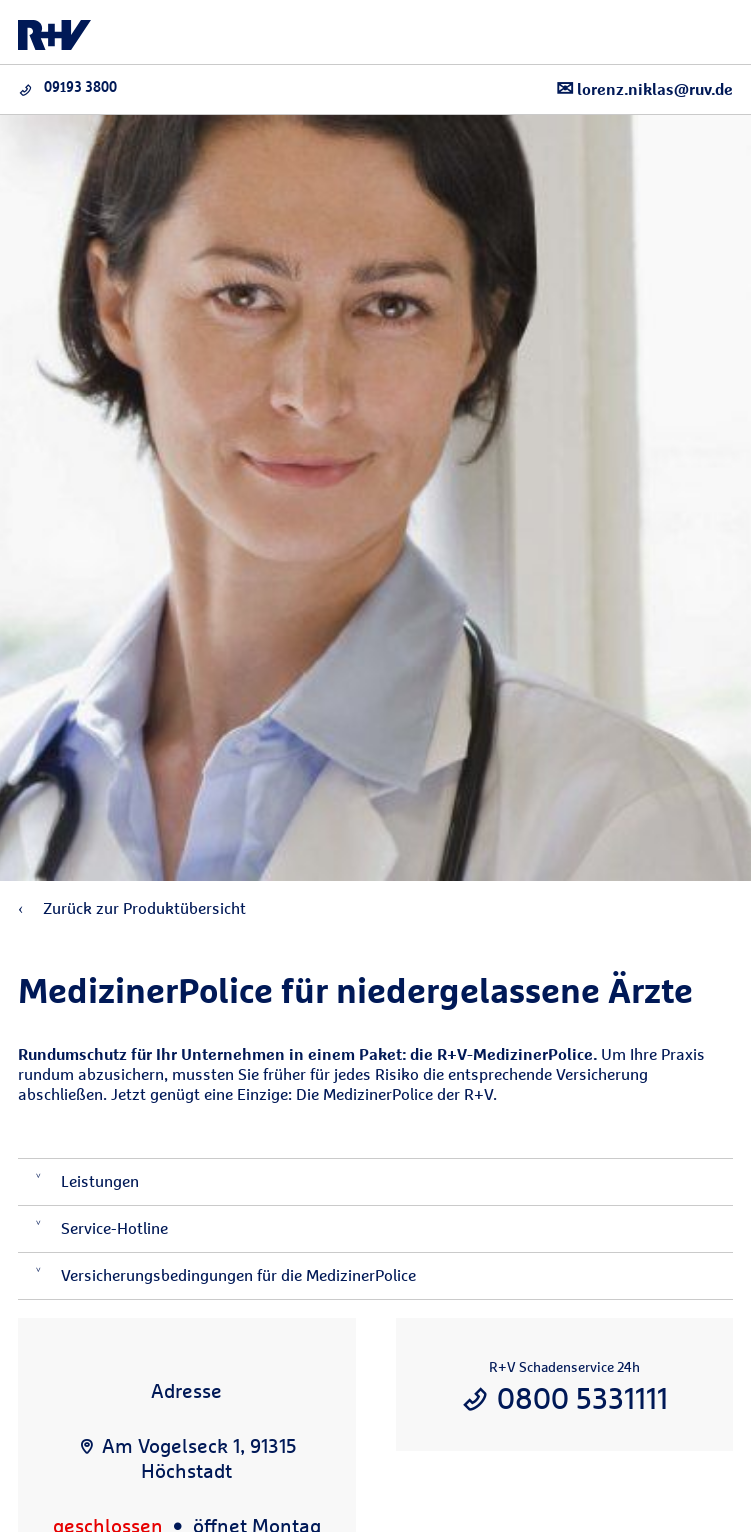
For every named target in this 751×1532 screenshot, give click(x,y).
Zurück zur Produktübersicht (132, 908)
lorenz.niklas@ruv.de (644, 88)
